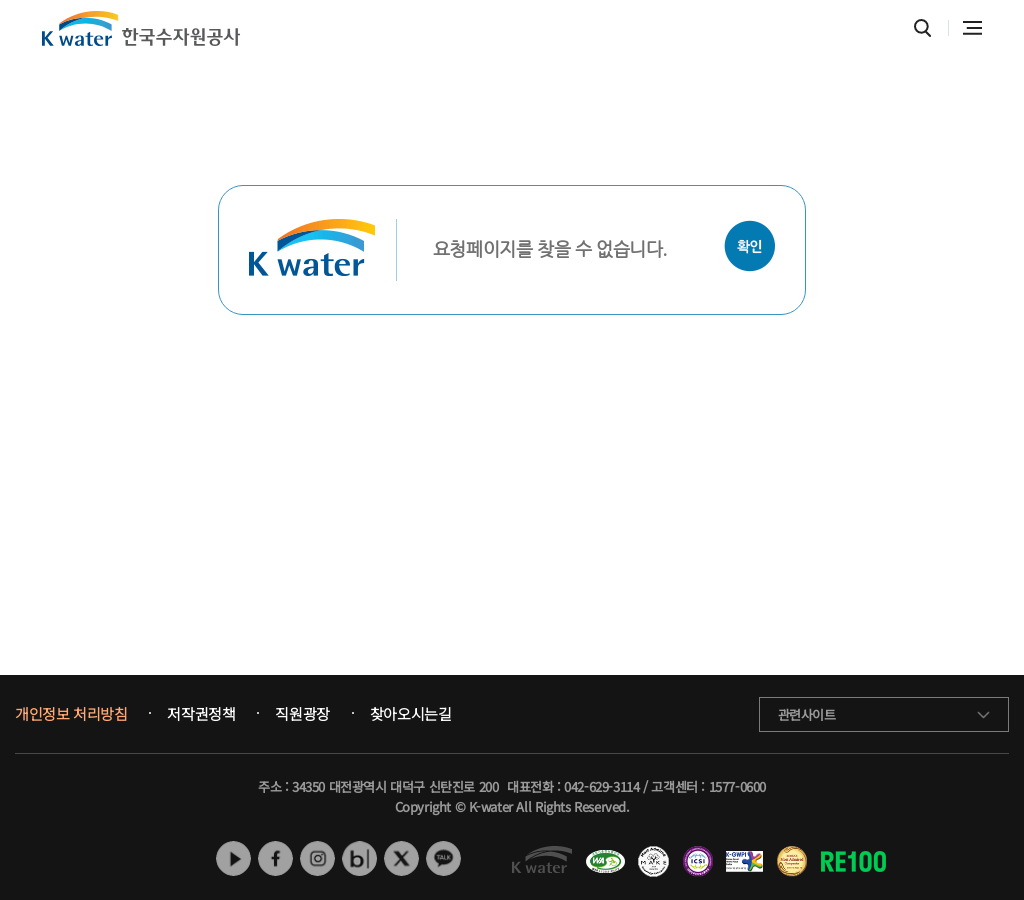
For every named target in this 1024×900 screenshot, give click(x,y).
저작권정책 (201, 714)
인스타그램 (317, 858)
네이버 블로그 (359, 858)
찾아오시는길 (411, 714)
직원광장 (302, 714)
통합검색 (922, 28)
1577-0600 (737, 786)
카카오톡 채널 (443, 858)
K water (141, 28)
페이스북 (275, 858)
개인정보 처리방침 (71, 714)
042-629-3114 (601, 786)
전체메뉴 (972, 28)
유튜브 (233, 858)
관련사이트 (807, 714)
